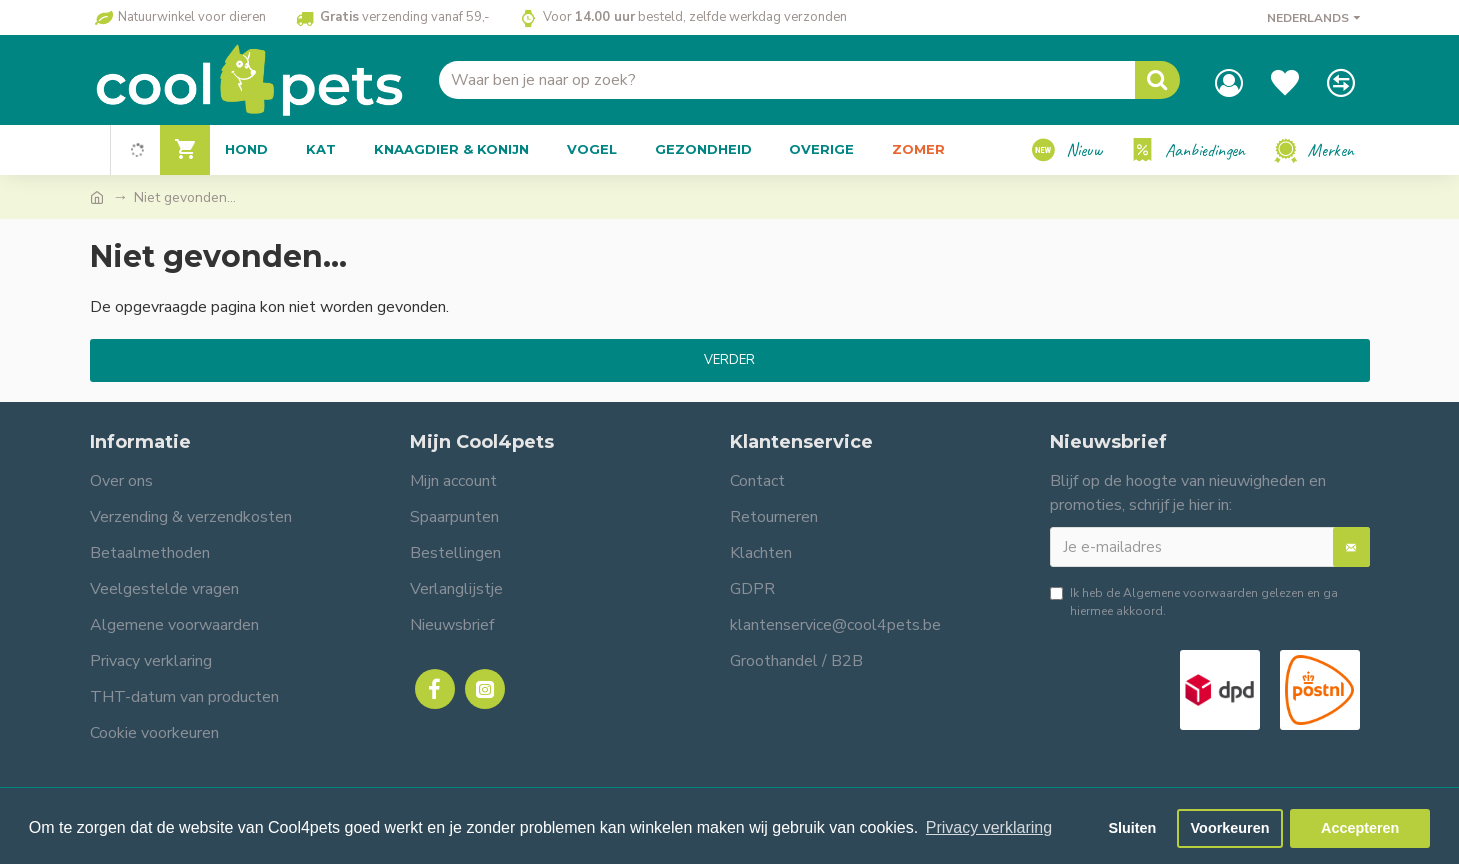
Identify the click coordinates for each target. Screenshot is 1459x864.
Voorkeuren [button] (1230, 828)
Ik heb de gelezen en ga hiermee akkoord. (1194, 601)
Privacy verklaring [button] (989, 827)
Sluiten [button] (1132, 828)
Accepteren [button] (1360, 828)
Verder (729, 360)
